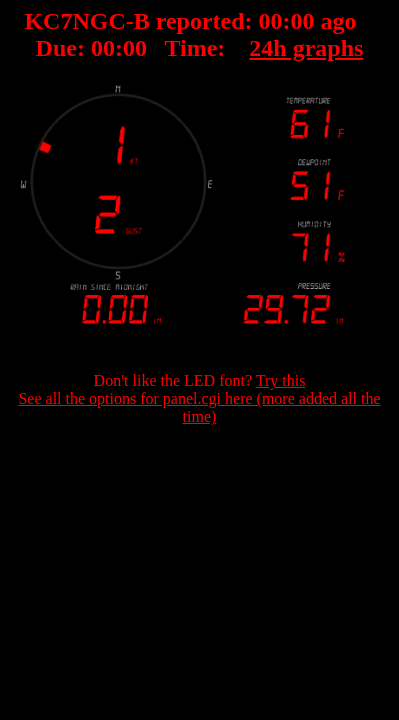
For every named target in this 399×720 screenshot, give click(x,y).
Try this (281, 380)
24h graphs (306, 48)
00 (271, 21)
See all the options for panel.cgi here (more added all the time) (199, 407)
